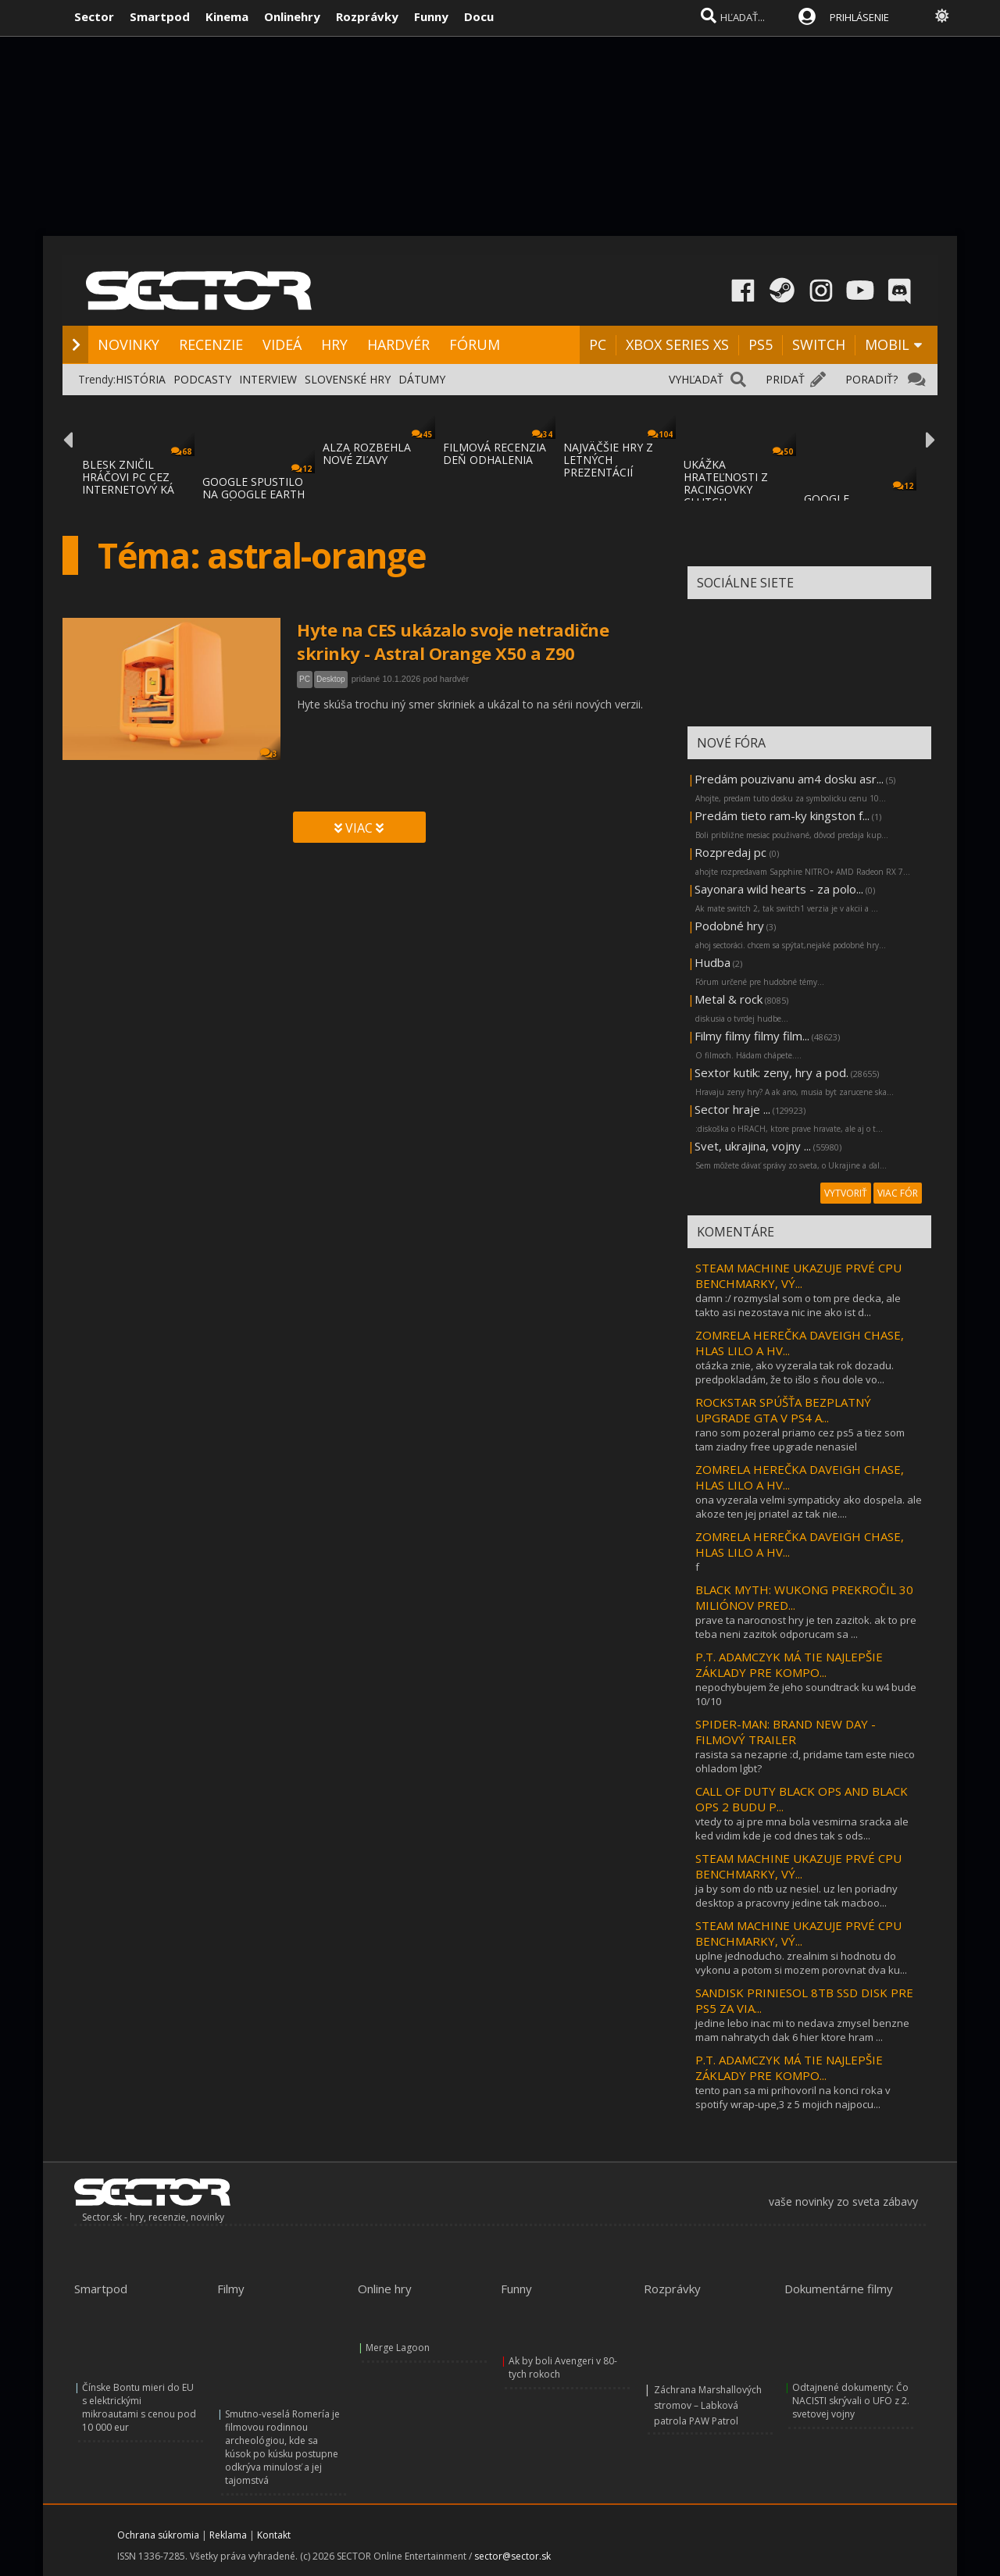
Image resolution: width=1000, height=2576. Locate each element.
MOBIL (887, 344)
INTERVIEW (268, 379)
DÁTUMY (421, 379)
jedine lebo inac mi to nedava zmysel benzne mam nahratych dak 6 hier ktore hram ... (802, 2030)
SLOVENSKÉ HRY (348, 379)
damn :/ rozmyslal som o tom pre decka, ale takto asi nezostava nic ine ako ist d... (798, 1305)
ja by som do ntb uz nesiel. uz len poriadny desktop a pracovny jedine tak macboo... (796, 1896)
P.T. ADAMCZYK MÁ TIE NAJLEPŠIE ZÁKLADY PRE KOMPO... (789, 1664)
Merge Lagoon (398, 2347)
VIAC (359, 828)
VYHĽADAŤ (696, 379)
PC (597, 344)
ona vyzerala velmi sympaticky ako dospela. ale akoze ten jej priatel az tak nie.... (808, 1507)
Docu (479, 16)
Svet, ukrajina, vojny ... (753, 1146)
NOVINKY (128, 344)
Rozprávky (367, 16)
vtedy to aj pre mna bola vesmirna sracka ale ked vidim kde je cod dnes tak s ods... (802, 1828)
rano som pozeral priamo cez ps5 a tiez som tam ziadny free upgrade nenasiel (800, 1439)
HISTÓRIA (141, 379)
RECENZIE (211, 344)
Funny (431, 16)
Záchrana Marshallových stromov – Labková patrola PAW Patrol (708, 2405)
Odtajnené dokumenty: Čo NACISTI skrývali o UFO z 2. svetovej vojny (850, 2401)
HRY (334, 344)
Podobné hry (729, 925)
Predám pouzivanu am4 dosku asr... (789, 779)
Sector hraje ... (732, 1109)
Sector (94, 16)
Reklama (228, 2535)
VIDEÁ (282, 344)
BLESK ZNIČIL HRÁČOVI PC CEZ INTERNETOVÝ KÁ (128, 477)
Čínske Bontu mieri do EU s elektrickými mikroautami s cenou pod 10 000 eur (139, 2407)
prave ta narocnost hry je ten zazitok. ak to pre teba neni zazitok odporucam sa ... (805, 1627)
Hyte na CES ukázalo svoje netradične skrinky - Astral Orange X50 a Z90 (453, 641)
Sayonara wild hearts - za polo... (779, 889)
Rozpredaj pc (732, 852)
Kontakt (274, 2535)
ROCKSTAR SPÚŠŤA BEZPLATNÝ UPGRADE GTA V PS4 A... (783, 1409)
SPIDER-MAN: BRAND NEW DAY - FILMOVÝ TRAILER (785, 1731)
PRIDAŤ (785, 379)
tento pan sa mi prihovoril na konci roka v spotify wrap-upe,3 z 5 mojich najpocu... (793, 2097)
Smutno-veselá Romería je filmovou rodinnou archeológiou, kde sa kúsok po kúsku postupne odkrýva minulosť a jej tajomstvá (282, 2447)
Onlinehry (292, 16)
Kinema (226, 16)
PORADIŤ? (871, 379)
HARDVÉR (398, 344)
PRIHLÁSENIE (859, 17)
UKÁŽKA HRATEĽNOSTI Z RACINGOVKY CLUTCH (726, 483)
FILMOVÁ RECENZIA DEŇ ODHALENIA (494, 453)
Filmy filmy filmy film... (752, 1036)
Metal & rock (728, 999)
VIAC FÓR (897, 1193)
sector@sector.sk (512, 2556)
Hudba (712, 962)
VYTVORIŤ (845, 1193)
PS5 (760, 344)
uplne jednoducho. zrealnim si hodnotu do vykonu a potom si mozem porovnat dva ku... (801, 1963)
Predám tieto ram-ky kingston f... (782, 815)
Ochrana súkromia (158, 2535)
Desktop (330, 679)
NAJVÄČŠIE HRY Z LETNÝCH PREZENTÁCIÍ (608, 460)
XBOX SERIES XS (677, 344)
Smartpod (160, 16)
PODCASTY (202, 379)
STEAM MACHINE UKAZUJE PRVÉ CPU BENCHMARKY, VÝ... (798, 1275)
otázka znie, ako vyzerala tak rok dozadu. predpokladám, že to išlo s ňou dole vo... (794, 1372)
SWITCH (818, 344)
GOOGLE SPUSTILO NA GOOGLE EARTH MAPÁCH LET (253, 494)
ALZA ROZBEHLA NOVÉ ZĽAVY (367, 453)
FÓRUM (474, 344)
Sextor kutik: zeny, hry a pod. (771, 1072)
